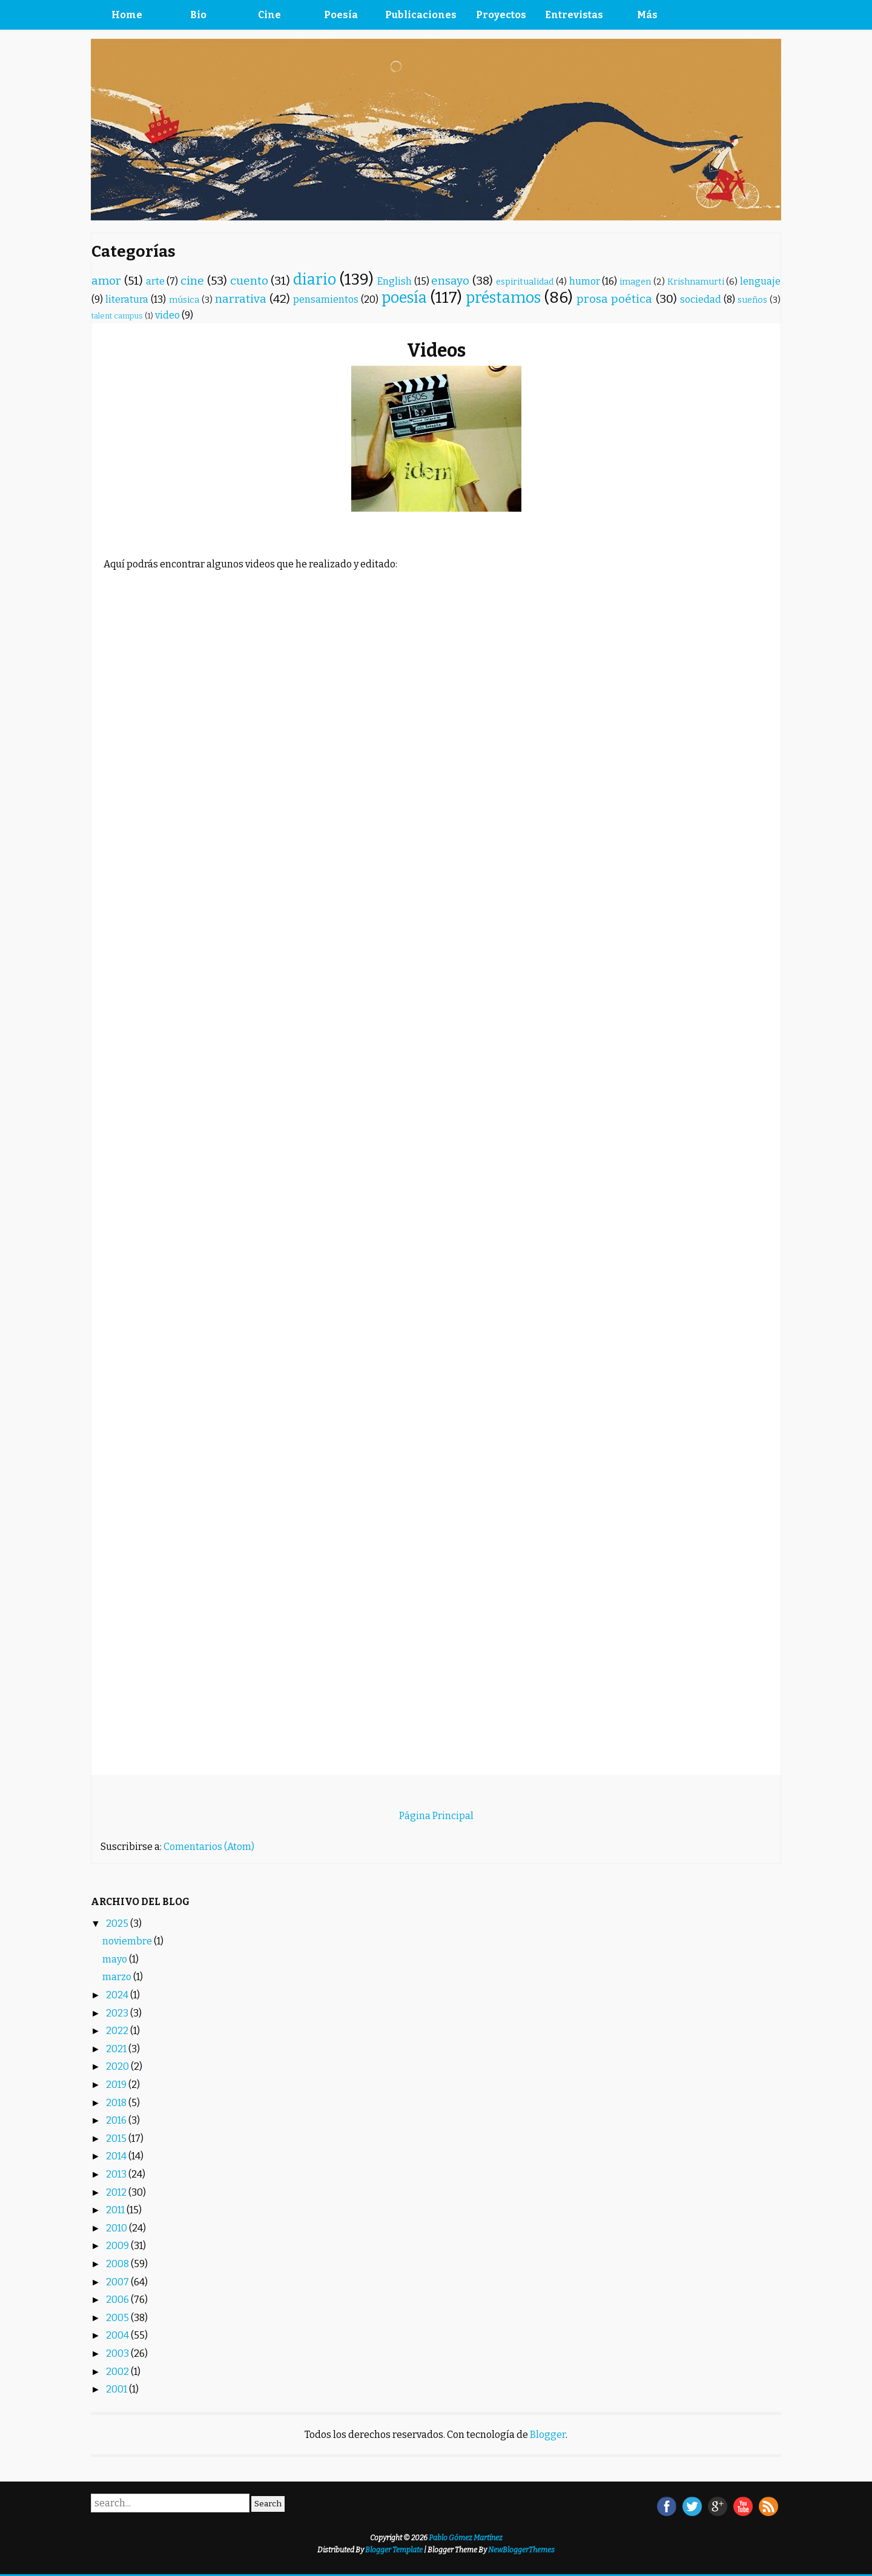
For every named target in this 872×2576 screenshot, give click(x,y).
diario (314, 279)
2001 (117, 2389)
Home (126, 15)
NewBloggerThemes (521, 2550)
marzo (117, 1977)
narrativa (240, 299)
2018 (117, 2103)
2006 (118, 2299)
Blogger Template (394, 2550)
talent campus (117, 315)
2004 (118, 2335)
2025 (118, 1923)
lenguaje (760, 281)
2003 (118, 2353)
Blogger (548, 2434)
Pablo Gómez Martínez (466, 2538)
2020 (118, 2066)
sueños (752, 300)
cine (192, 281)
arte (155, 281)
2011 (116, 2210)
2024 (118, 1995)
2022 (118, 2030)
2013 (117, 2174)
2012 (117, 2192)
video (167, 315)
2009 (118, 2245)
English (394, 281)
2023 (118, 2013)
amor (106, 281)
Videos (436, 351)
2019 (117, 2084)
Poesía (341, 15)
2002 (118, 2371)
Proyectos (501, 15)
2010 (117, 2228)
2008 (118, 2264)
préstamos (503, 297)
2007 (118, 2282)
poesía (404, 297)
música (184, 300)
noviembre (128, 1941)
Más (647, 15)
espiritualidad (524, 282)
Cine (269, 15)
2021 (117, 2049)
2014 (117, 2156)
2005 (118, 2317)
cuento (249, 281)
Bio (198, 15)
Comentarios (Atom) (209, 1846)
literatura (126, 299)
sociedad (700, 299)
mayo (115, 1959)
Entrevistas (574, 15)
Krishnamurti (695, 282)
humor (584, 281)
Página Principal (436, 1815)
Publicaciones (421, 15)
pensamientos (325, 299)
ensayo (450, 281)
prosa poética (614, 299)
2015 (117, 2138)
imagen (635, 282)
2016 (117, 2120)
